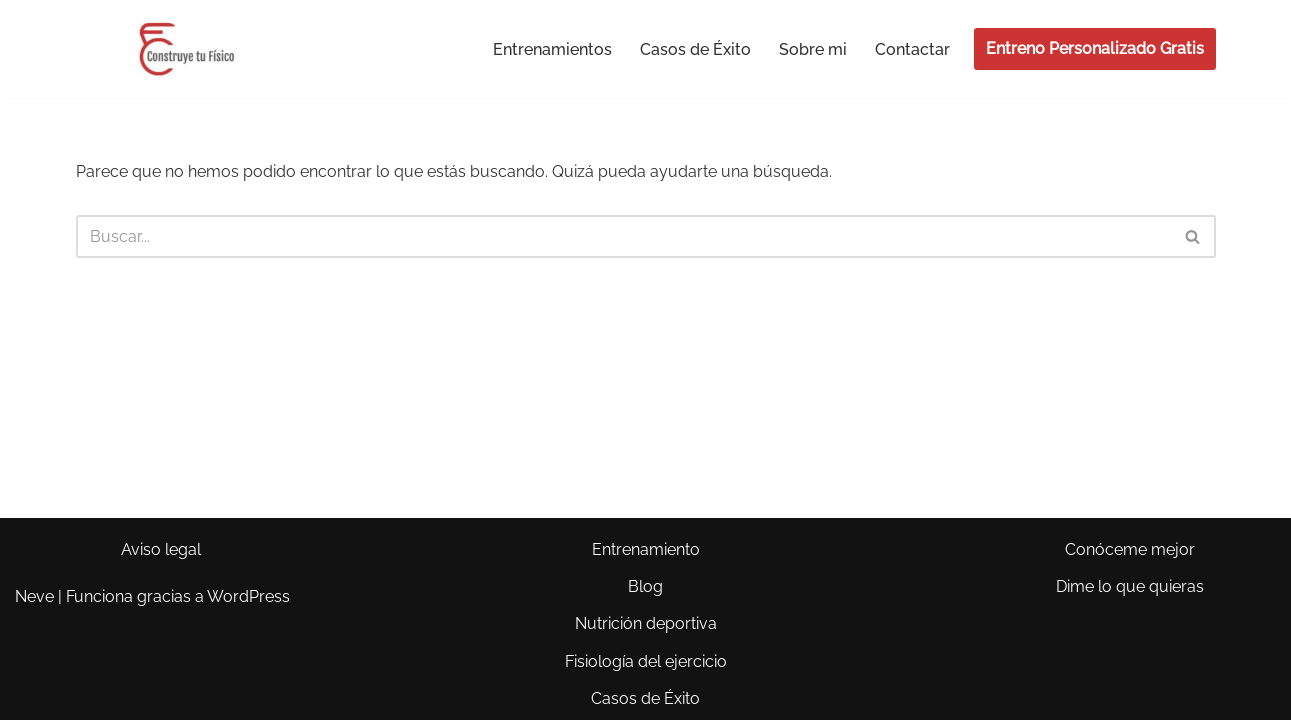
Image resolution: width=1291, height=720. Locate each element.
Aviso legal (161, 549)
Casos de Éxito (695, 49)
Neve (34, 596)
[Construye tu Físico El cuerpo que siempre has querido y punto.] (185, 49)
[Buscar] (623, 236)
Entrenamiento (646, 549)
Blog (645, 586)
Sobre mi (813, 49)
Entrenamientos (552, 49)
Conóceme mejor (1130, 549)
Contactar (912, 49)
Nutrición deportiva (646, 623)
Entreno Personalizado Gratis (1095, 48)
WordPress (248, 596)
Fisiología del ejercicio (646, 661)
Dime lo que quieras (1130, 586)
